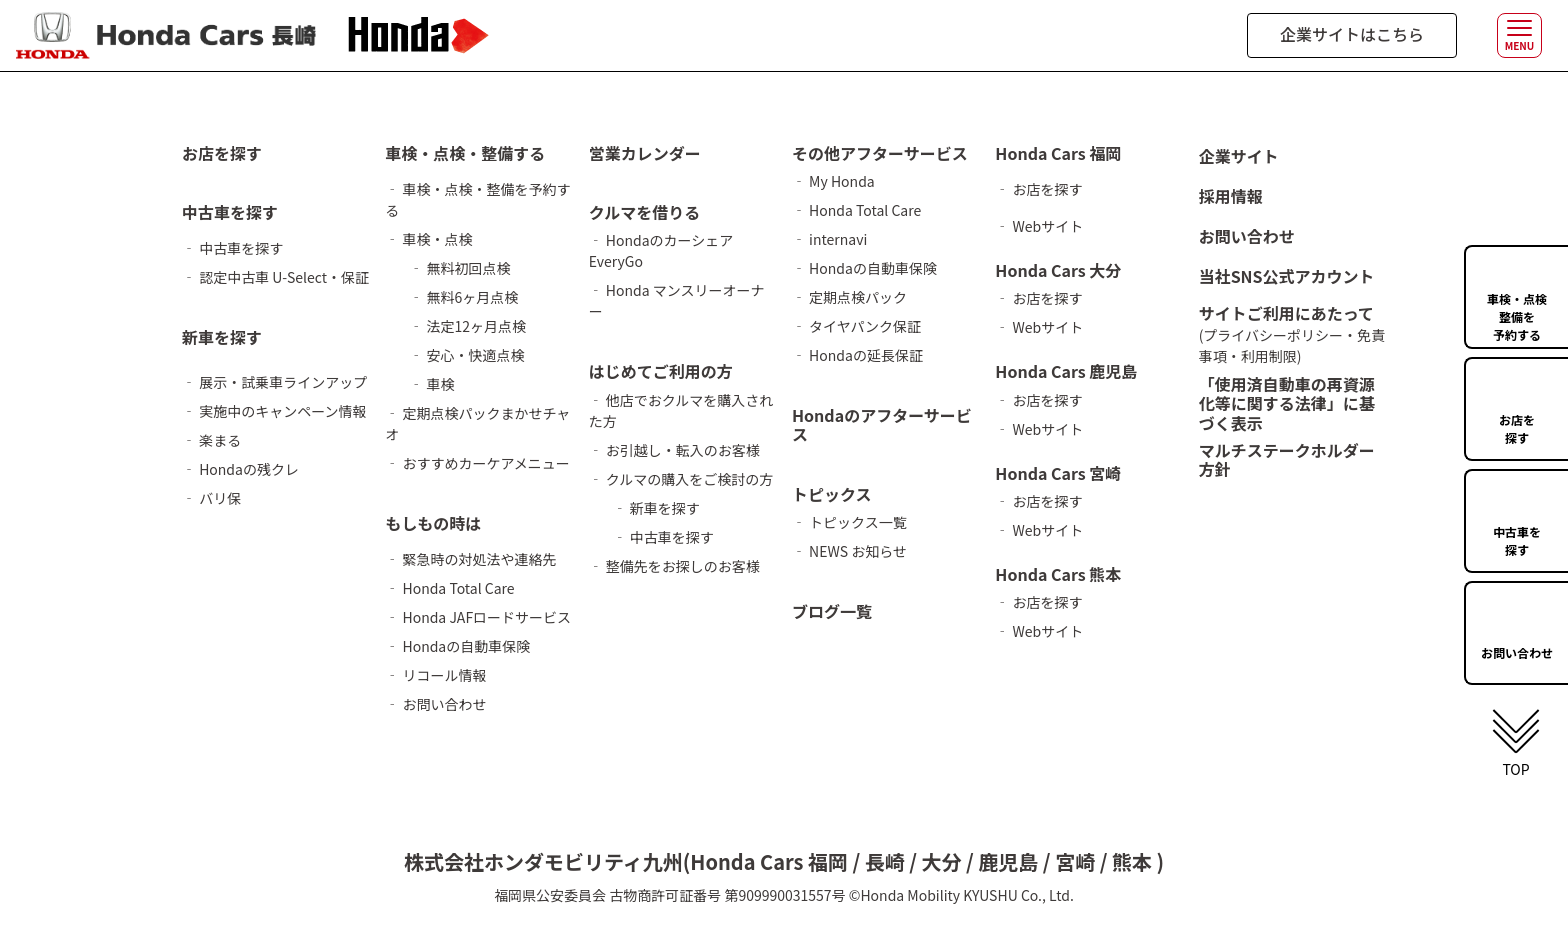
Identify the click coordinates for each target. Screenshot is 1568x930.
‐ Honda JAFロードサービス (478, 617)
